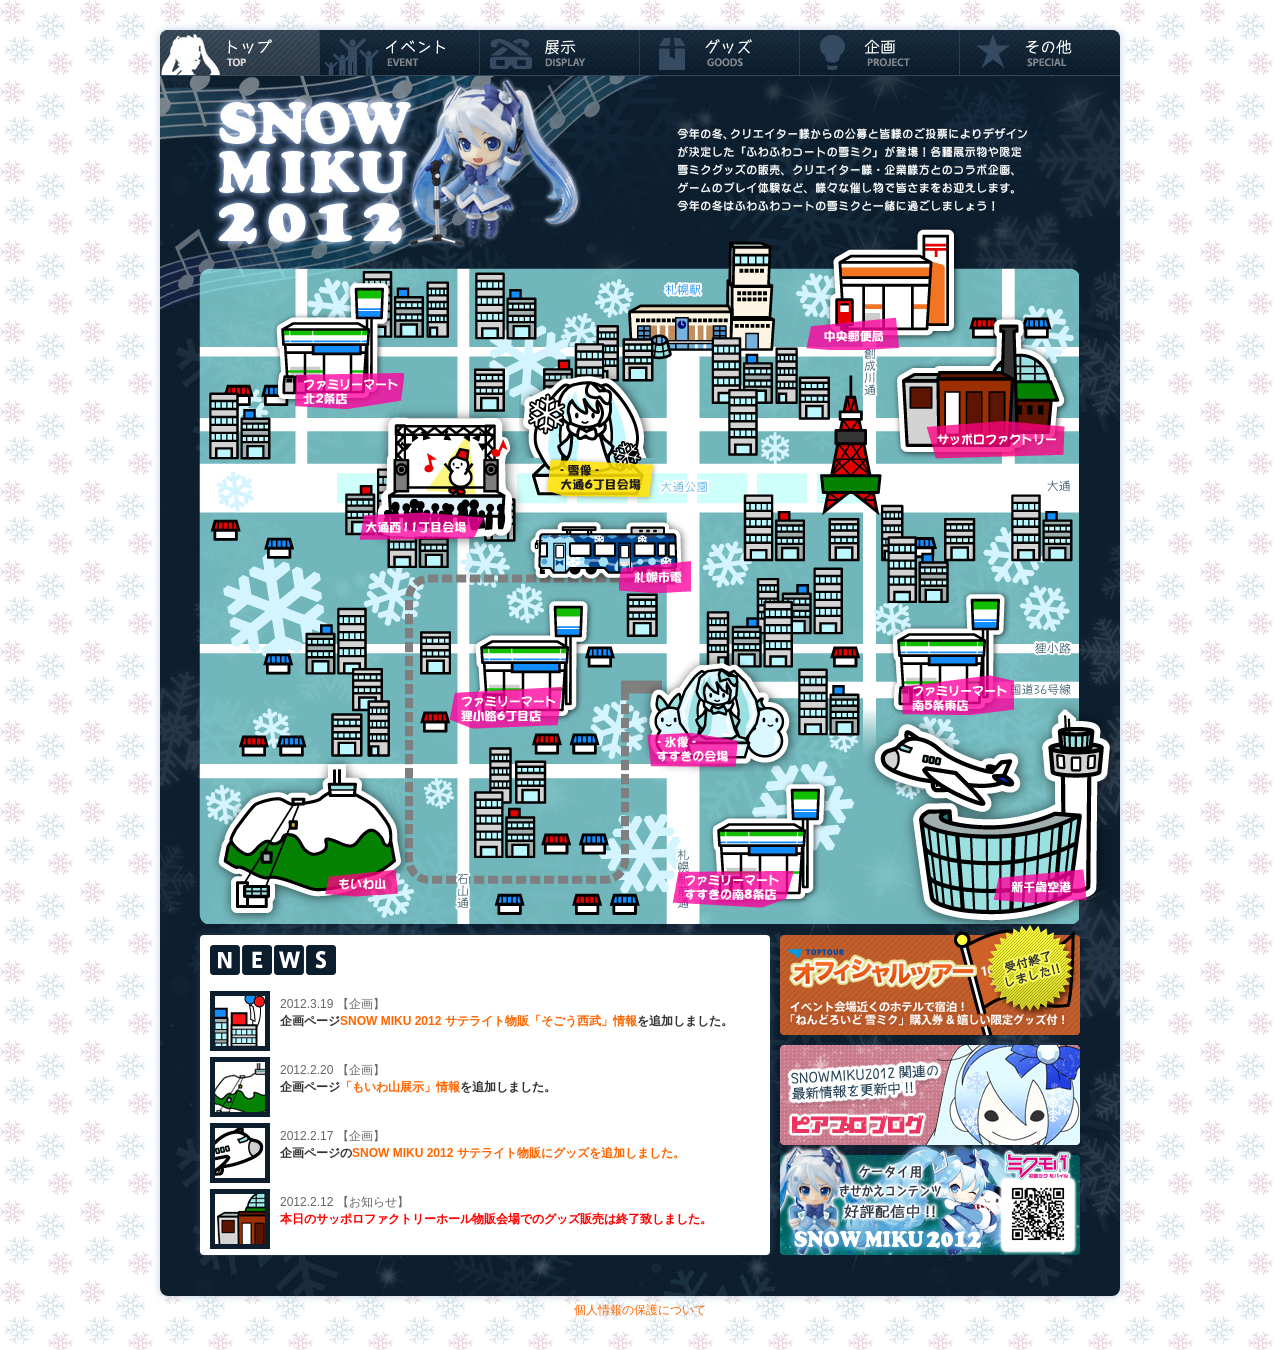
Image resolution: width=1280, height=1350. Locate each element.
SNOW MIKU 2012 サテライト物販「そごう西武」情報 (488, 1021)
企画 (880, 52)
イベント (400, 52)
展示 (560, 52)
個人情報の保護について (640, 1310)
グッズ (720, 52)
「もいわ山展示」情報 (400, 1087)
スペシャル (1040, 52)
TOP (240, 52)
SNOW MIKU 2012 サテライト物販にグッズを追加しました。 (518, 1153)
